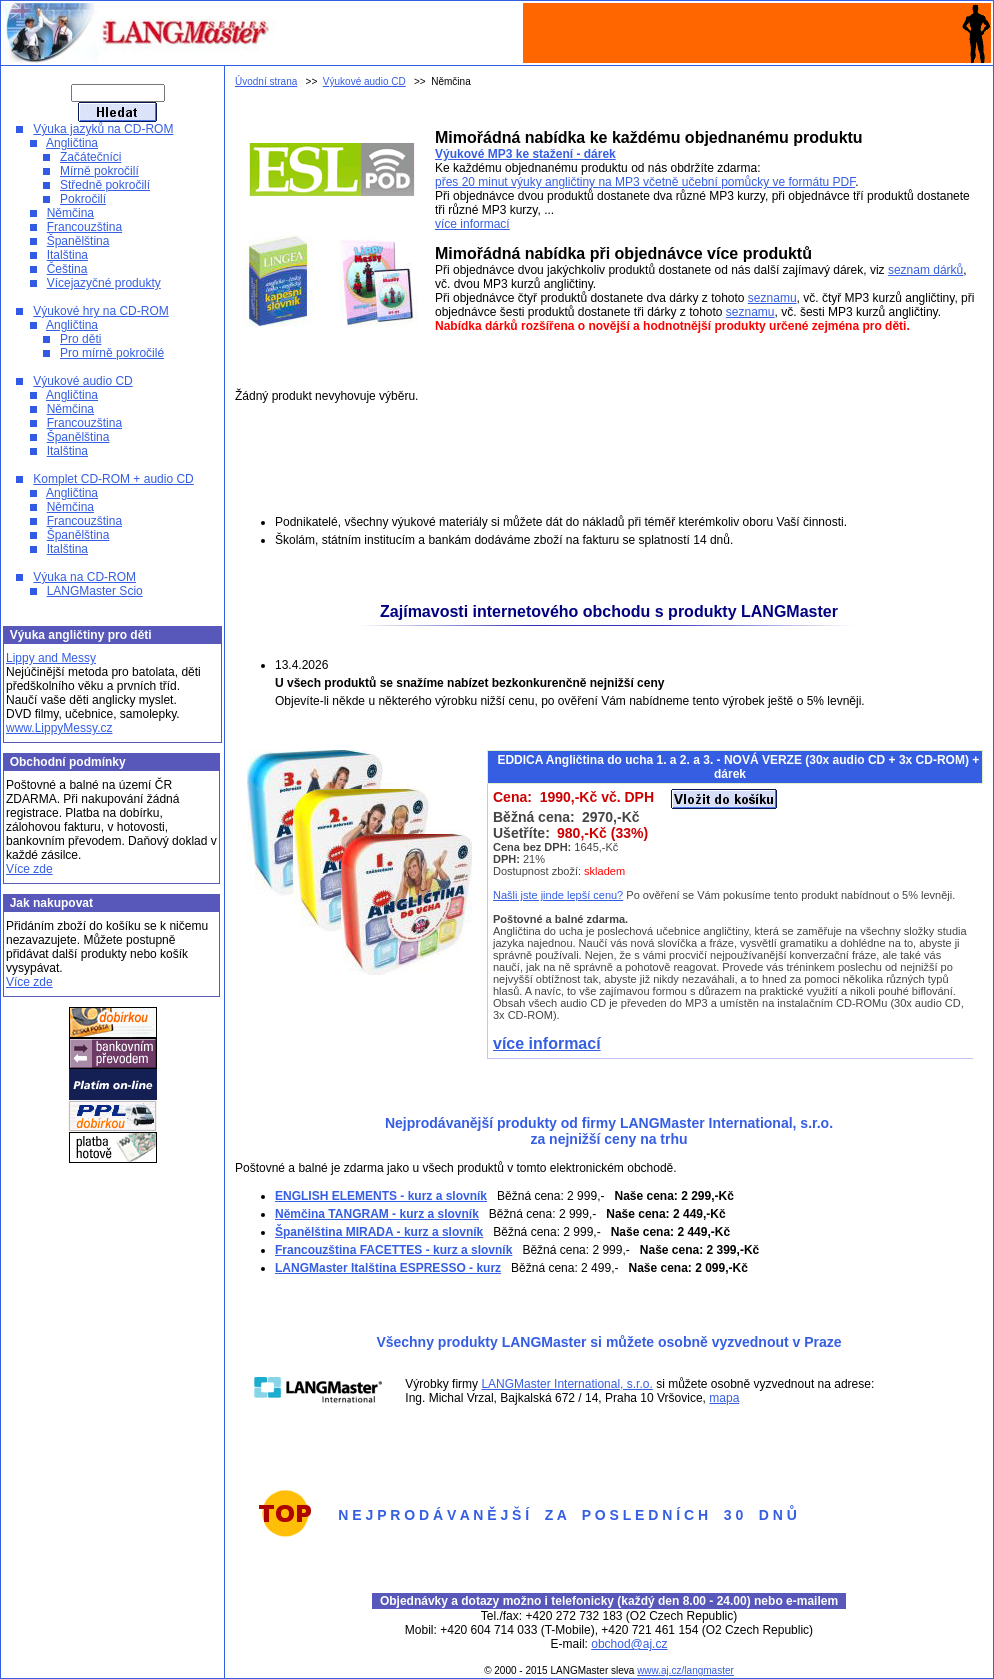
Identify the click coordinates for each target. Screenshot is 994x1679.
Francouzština (84, 227)
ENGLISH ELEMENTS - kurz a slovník (381, 1196)
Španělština (78, 241)
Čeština (67, 269)
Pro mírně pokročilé (112, 353)
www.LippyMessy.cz (59, 728)
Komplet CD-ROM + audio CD (113, 479)
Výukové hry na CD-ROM (100, 311)
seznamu (772, 298)
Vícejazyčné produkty (104, 283)
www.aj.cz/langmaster (685, 1670)
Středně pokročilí (105, 185)
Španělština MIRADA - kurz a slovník (379, 1232)
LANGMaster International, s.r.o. (566, 1384)
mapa (724, 1398)
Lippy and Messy (51, 658)
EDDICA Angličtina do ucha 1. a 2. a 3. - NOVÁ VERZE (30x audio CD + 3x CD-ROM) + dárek (738, 767)
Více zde (29, 869)
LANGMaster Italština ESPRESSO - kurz (388, 1268)
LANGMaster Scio (95, 591)
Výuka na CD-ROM (84, 577)
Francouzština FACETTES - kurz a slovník (393, 1250)
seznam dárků (925, 270)
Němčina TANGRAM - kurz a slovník (377, 1214)
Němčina (70, 213)
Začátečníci (90, 157)
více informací (472, 224)
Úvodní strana (266, 81)
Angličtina (72, 143)
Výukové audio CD (82, 381)
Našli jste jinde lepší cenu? (558, 895)
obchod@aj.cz (629, 1644)
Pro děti (80, 339)
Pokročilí (83, 199)
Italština (67, 255)
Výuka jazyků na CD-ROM (103, 129)
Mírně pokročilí (99, 171)
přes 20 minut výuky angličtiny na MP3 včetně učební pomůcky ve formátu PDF (645, 182)
